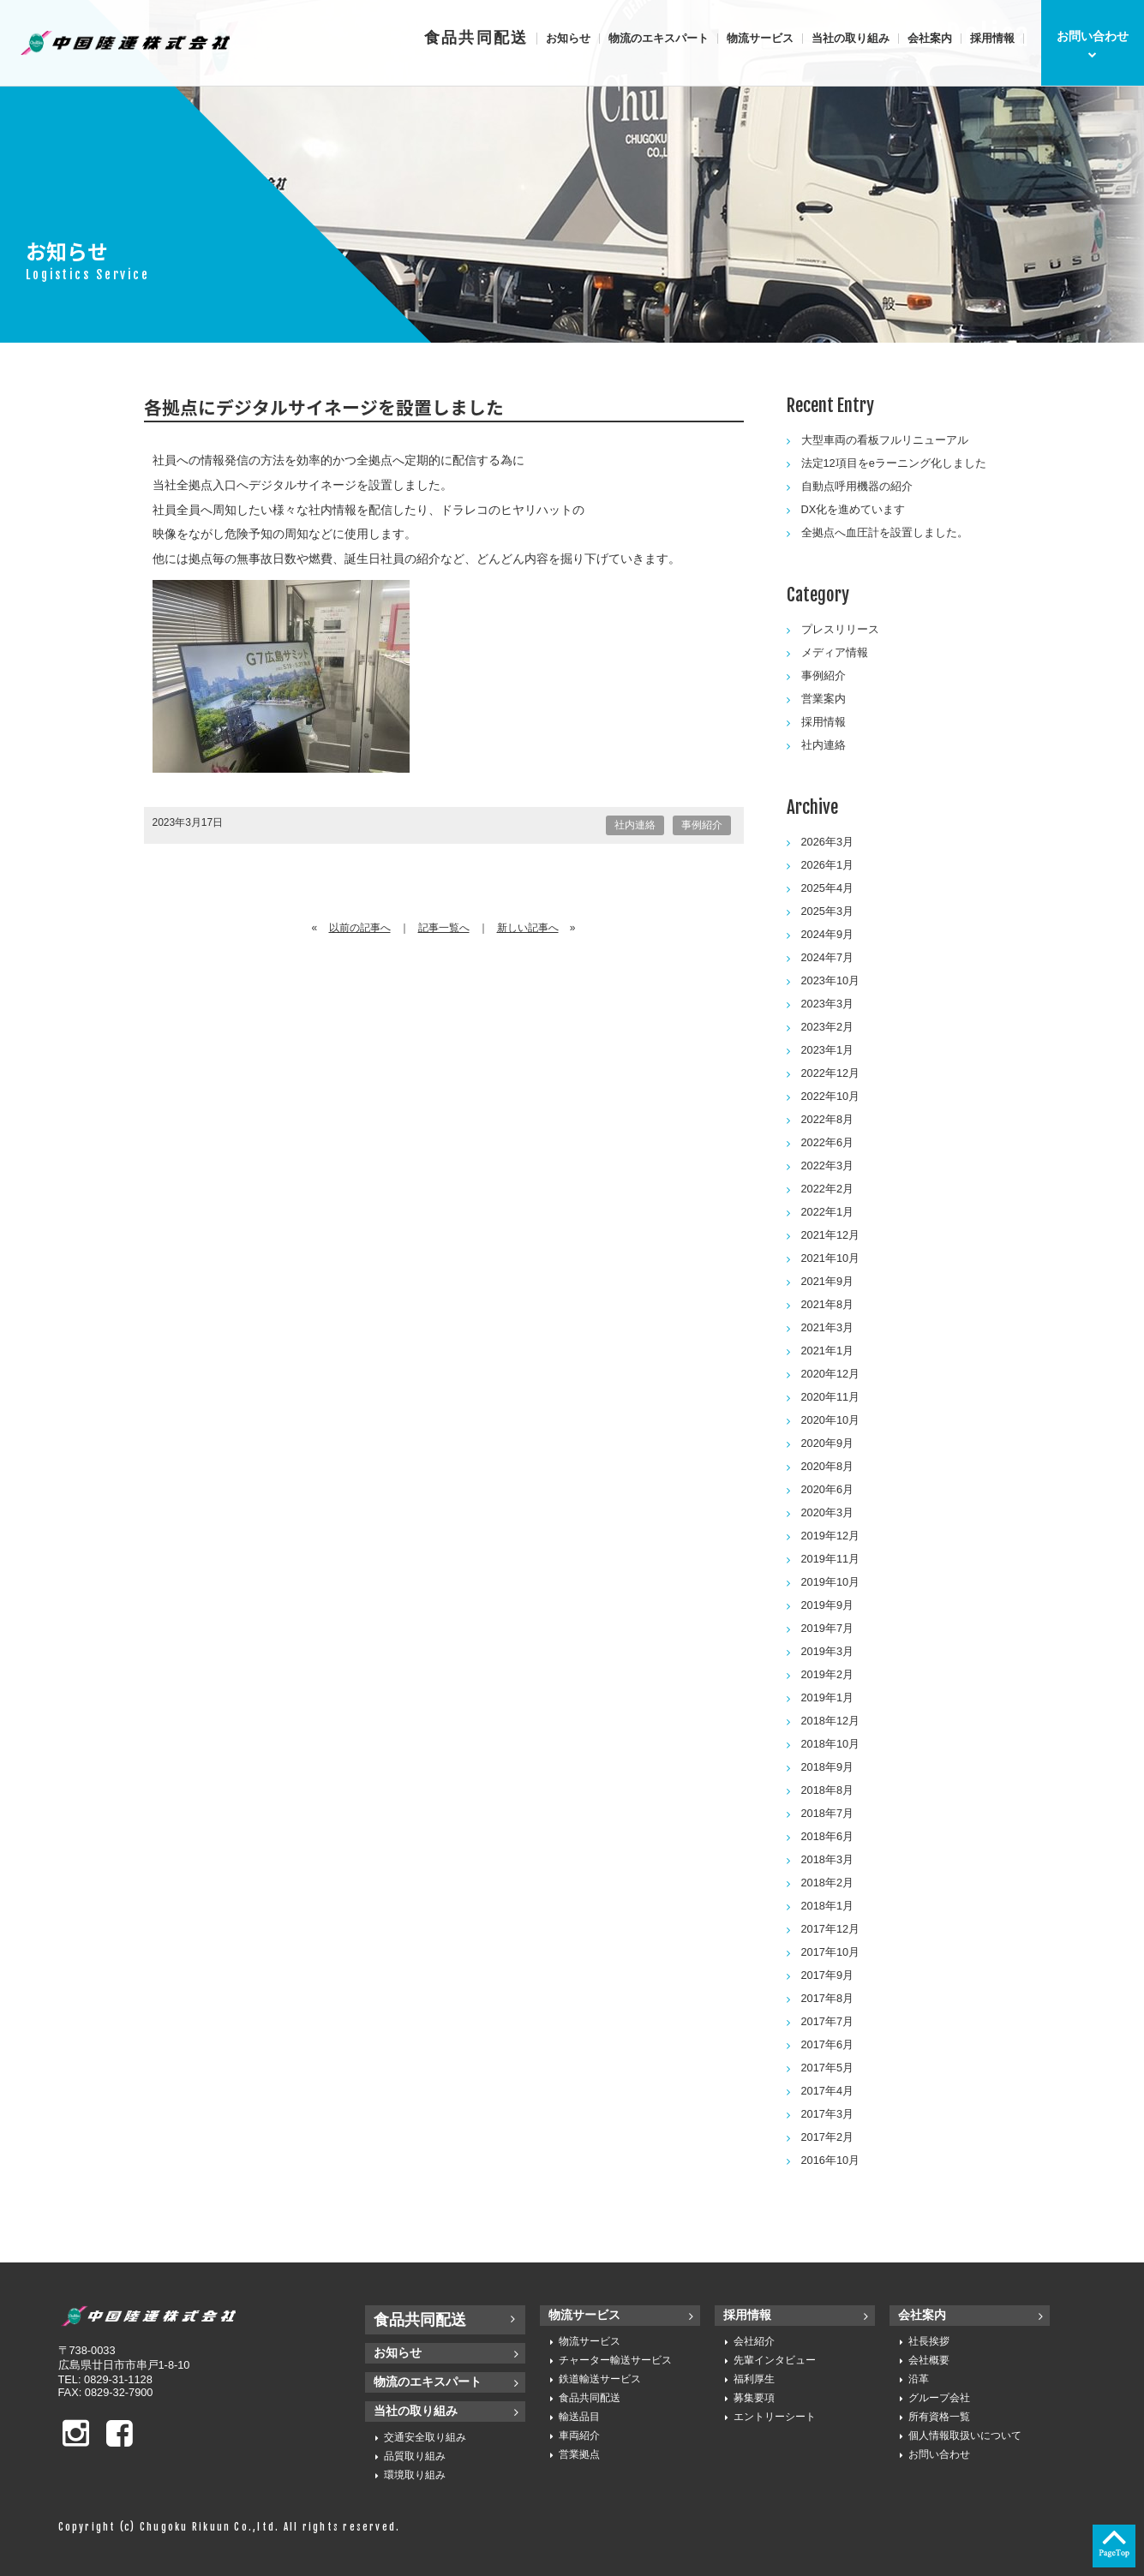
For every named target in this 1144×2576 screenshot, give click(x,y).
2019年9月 (827, 1605)
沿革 (918, 2379)
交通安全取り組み (425, 2437)
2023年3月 (827, 1003)
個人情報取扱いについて (964, 2436)
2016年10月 (830, 2160)
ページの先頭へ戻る (1114, 2546)
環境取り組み (415, 2475)
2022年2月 (827, 1188)
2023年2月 (827, 1026)
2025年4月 (827, 888)
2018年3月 (827, 1859)
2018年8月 (827, 1790)
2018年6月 (827, 1836)
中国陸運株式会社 (127, 43)
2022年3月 (827, 1165)
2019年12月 (830, 1535)
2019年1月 (827, 1697)
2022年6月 (827, 1142)
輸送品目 (579, 2417)
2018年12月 (830, 1720)
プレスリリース (840, 629)
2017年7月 (827, 2021)
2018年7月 (827, 1813)
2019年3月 (827, 1651)
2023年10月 (830, 980)
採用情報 (992, 38)
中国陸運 (152, 2316)
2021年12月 (830, 1234)
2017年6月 (827, 2044)
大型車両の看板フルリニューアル (884, 439)
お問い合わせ (939, 2454)
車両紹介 (579, 2436)
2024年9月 (827, 934)
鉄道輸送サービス (600, 2379)
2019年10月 (830, 1581)
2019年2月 (827, 1674)
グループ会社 (939, 2398)
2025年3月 (827, 911)
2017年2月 (827, 2137)
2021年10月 (830, 1258)
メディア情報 (834, 652)
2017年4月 (827, 2090)
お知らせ (568, 38)
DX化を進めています (853, 509)
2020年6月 (827, 1489)
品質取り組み (415, 2456)
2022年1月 (827, 1211)
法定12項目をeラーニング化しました (893, 463)
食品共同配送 (476, 37)
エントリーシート (775, 2417)
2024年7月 (827, 957)
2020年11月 (830, 1396)
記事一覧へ (444, 928)
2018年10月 (830, 1743)
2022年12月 (830, 1073)
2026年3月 (827, 841)
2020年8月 (827, 1466)
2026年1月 (827, 864)
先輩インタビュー (775, 2360)
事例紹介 (701, 825)
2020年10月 (830, 1420)
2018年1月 (827, 1905)
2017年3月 (827, 2113)
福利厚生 (754, 2379)
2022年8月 (827, 1119)
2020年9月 (827, 1443)
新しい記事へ (528, 928)
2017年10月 (830, 1951)
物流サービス (760, 38)
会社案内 (929, 38)
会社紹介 (754, 2341)
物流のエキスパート (658, 38)
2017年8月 (827, 1998)
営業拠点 (579, 2454)
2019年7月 (827, 1628)
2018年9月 (827, 1766)
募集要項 (754, 2398)
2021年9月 (827, 1281)
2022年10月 (830, 1096)
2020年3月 (827, 1512)
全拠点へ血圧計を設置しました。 (884, 532)
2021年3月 (827, 1327)
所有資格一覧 (939, 2417)
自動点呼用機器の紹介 (857, 486)
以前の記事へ (360, 928)
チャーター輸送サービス (615, 2360)
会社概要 (928, 2360)
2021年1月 (827, 1350)
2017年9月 (827, 1975)
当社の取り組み (850, 38)
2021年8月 (827, 1304)
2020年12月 (830, 1373)
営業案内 (823, 698)
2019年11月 (830, 1558)
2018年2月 (827, 1882)
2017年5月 (827, 2067)
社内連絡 (635, 825)
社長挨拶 (928, 2341)
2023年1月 (827, 1049)
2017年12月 (830, 1928)
